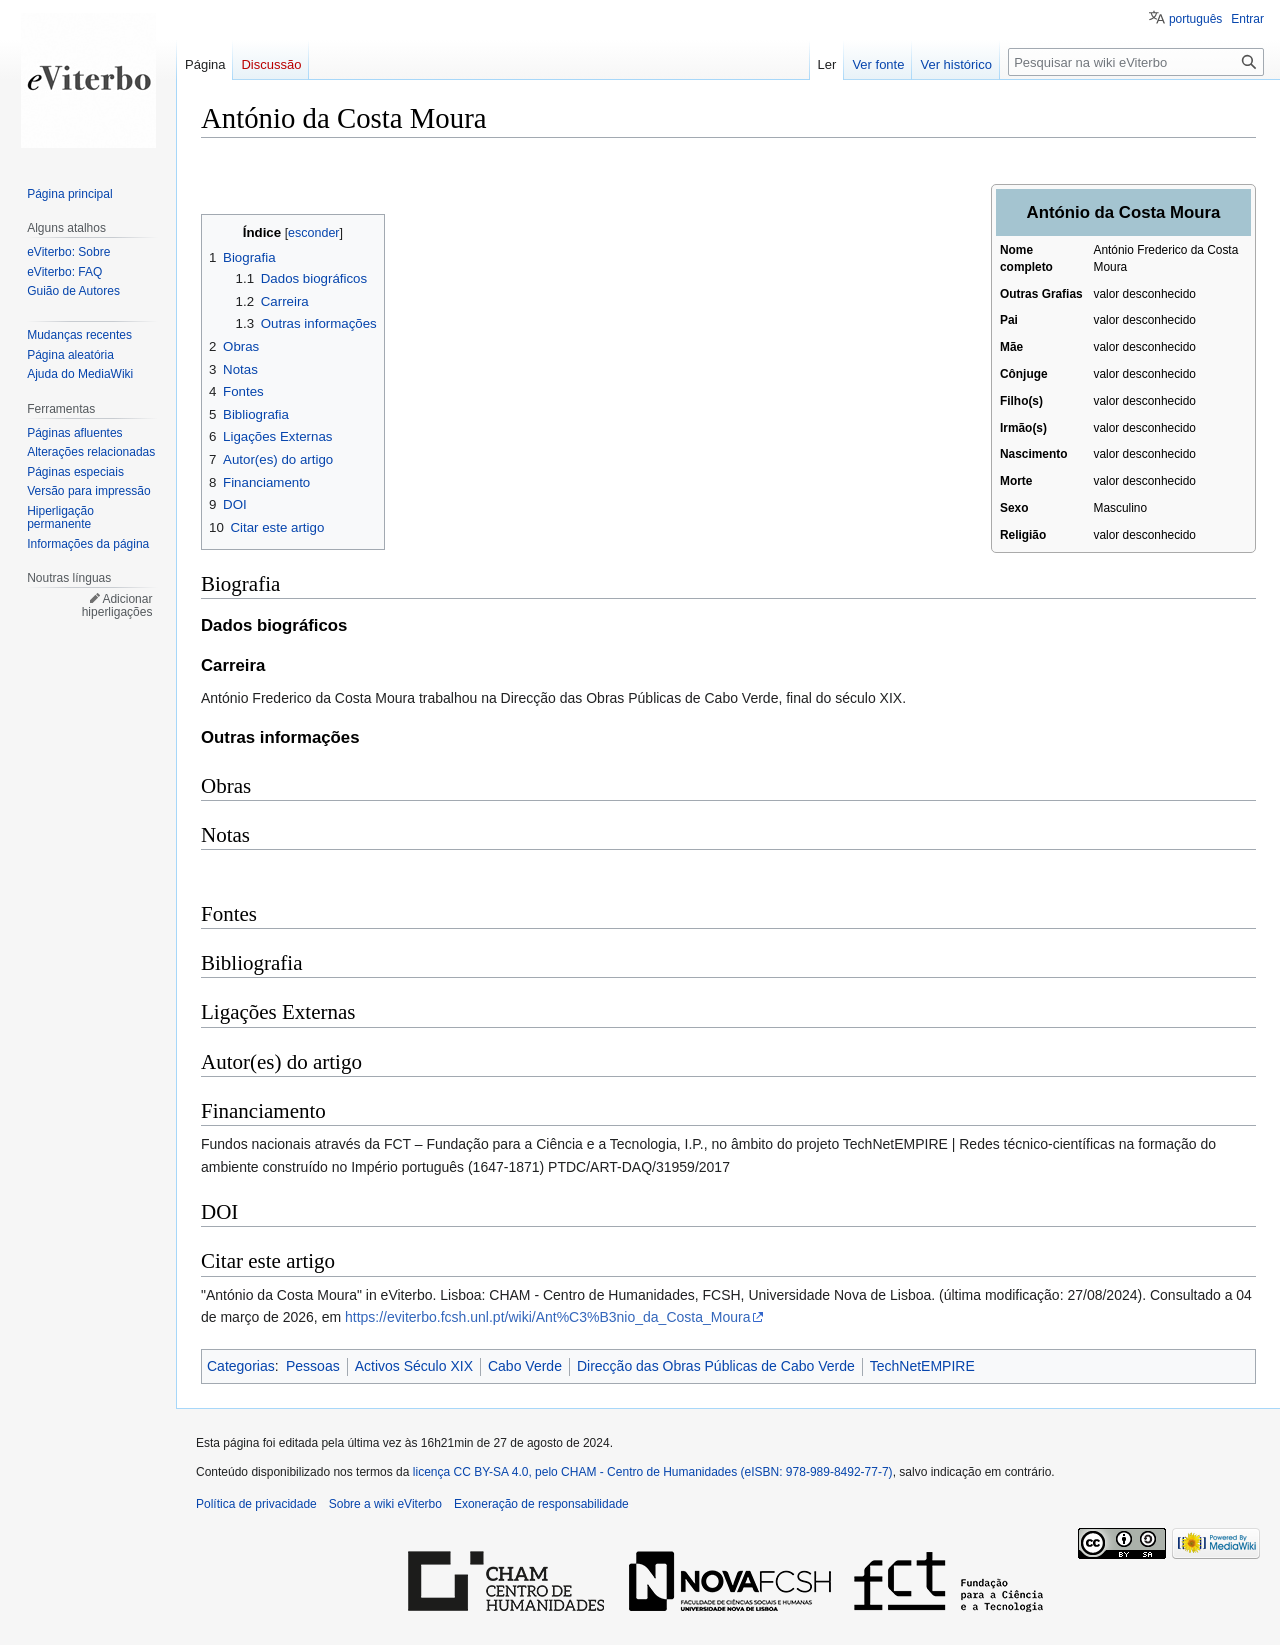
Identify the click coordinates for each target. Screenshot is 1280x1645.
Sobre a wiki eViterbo (385, 1504)
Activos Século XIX (414, 1366)
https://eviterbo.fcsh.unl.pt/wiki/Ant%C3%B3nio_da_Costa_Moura (547, 1317)
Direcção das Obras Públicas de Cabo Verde (716, 1366)
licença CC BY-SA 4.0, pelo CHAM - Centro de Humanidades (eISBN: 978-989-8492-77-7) (653, 1472)
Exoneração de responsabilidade (541, 1504)
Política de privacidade (256, 1504)
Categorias (241, 1366)
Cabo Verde (525, 1366)
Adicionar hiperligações (117, 606)
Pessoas (313, 1366)
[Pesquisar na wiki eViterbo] (1136, 62)
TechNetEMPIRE (922, 1366)
